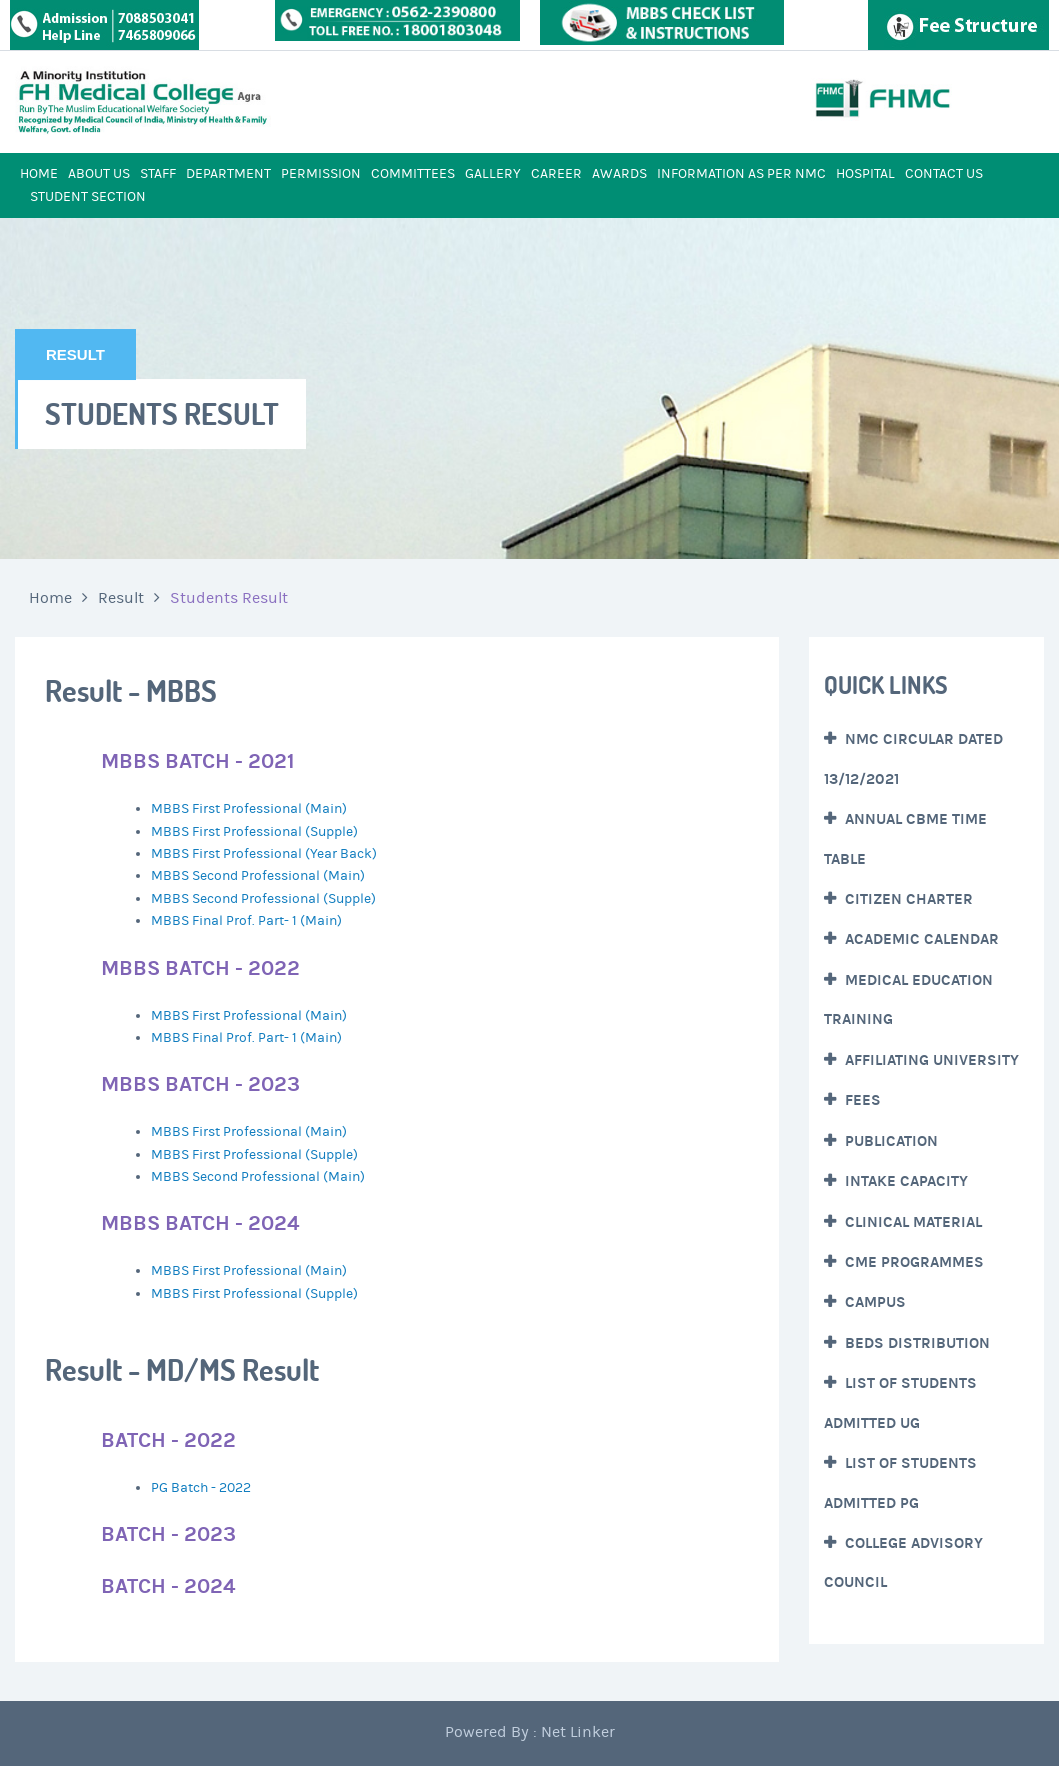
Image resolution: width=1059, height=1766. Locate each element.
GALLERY (493, 174)
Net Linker (578, 1732)
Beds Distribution (915, 1343)
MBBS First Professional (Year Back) (264, 854)
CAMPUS (873, 1302)
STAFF (158, 174)
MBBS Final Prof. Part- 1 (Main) (246, 921)
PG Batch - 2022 (201, 1488)
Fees (861, 1100)
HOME (39, 174)
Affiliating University (930, 1060)
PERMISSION (321, 174)
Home (50, 598)
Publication (889, 1141)
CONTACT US (944, 174)
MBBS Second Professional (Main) (258, 876)
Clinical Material (911, 1222)
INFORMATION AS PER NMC (741, 174)
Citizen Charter (907, 899)
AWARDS (619, 174)
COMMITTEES (413, 174)
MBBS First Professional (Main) (249, 809)
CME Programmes (912, 1262)
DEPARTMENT (228, 174)
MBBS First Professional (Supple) (254, 832)
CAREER (556, 174)
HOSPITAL (865, 174)
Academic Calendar (920, 939)
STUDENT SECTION (88, 197)
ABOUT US (99, 174)
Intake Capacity (904, 1181)
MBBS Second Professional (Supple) (263, 899)
